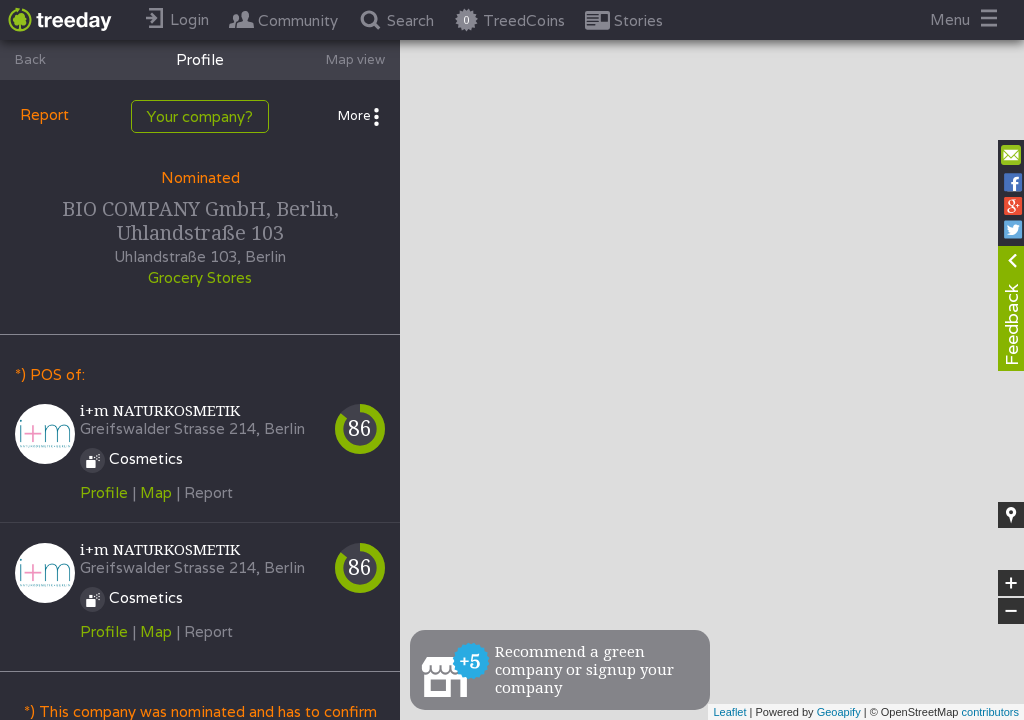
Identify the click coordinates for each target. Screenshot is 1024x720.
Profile (104, 492)
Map (156, 492)
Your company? (200, 116)
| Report (204, 492)
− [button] (1011, 611)
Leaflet (729, 712)
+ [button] (1011, 583)
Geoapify (839, 712)
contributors (990, 712)
